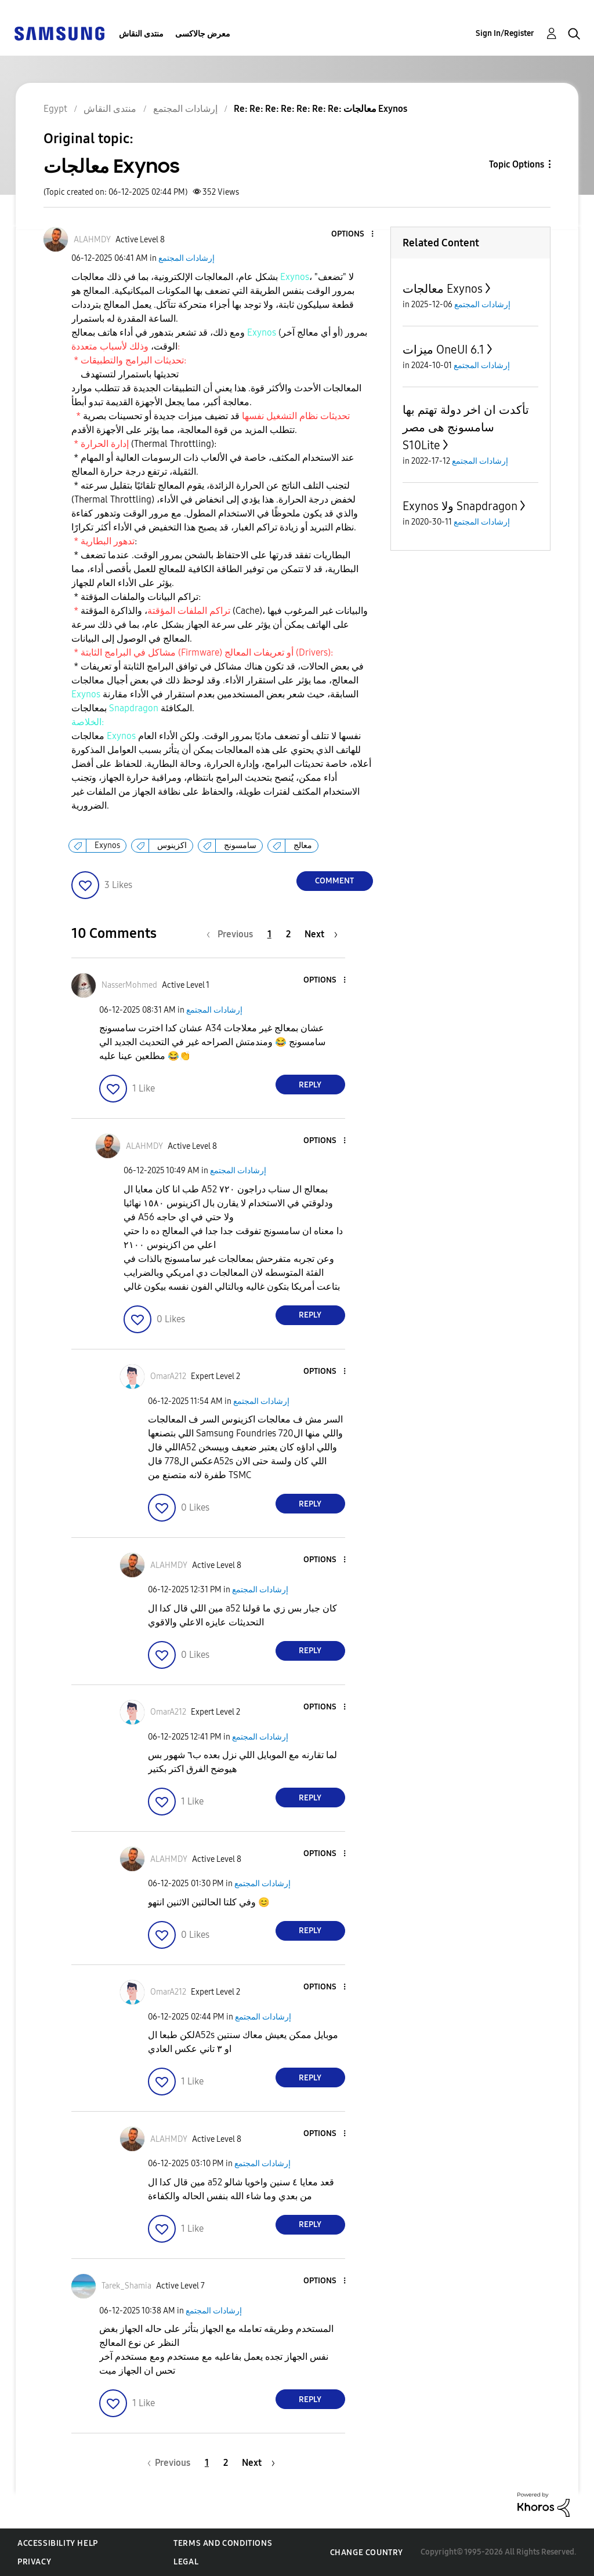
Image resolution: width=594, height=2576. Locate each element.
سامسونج (240, 845)
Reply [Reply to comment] (310, 1085)
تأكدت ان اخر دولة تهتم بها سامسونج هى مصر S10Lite (466, 427)
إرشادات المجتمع (186, 258)
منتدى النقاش (141, 34)
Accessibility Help (57, 2543)
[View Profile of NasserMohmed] (129, 985)
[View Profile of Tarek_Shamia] (126, 2286)
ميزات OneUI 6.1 (443, 349)
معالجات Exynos (443, 289)
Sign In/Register (505, 33)
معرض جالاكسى (202, 34)
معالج (303, 845)
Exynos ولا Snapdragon (460, 506)
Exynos (107, 845)
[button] (352, 234)
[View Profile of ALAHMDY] (92, 240)
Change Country (366, 2552)
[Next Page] (321, 934)
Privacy (34, 2562)
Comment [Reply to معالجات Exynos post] (334, 881)
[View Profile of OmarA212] (168, 1376)
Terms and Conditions (222, 2543)
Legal (185, 2562)
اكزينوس (172, 845)
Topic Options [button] (516, 164)
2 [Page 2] (288, 934)
